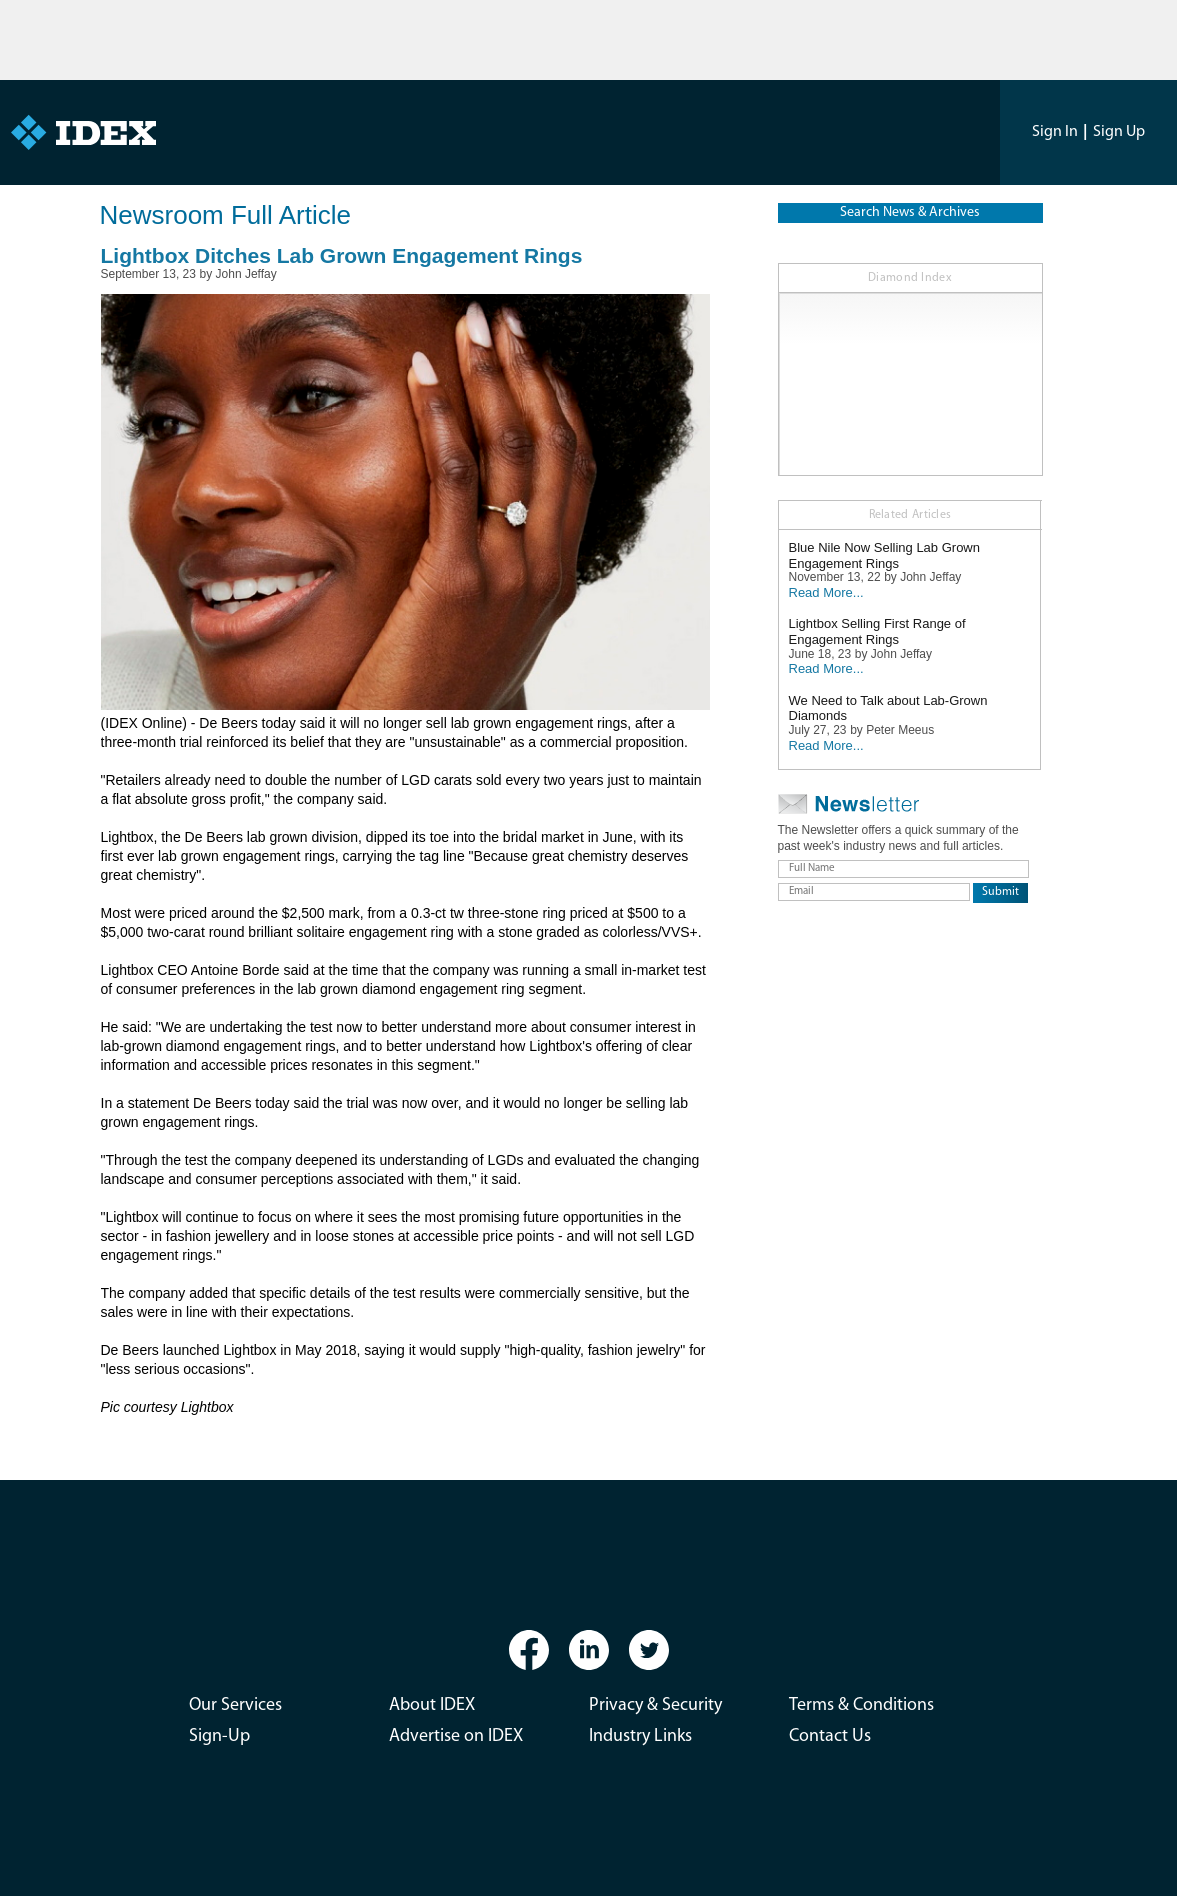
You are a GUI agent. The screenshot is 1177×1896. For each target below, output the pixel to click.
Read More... (826, 592)
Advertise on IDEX (456, 1736)
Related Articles (910, 515)
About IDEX (432, 1705)
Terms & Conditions (861, 1705)
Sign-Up (219, 1736)
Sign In (1055, 132)
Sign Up (1119, 132)
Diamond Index (910, 278)
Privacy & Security (655, 1705)
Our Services (235, 1705)
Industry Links (640, 1736)
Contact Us (830, 1736)
